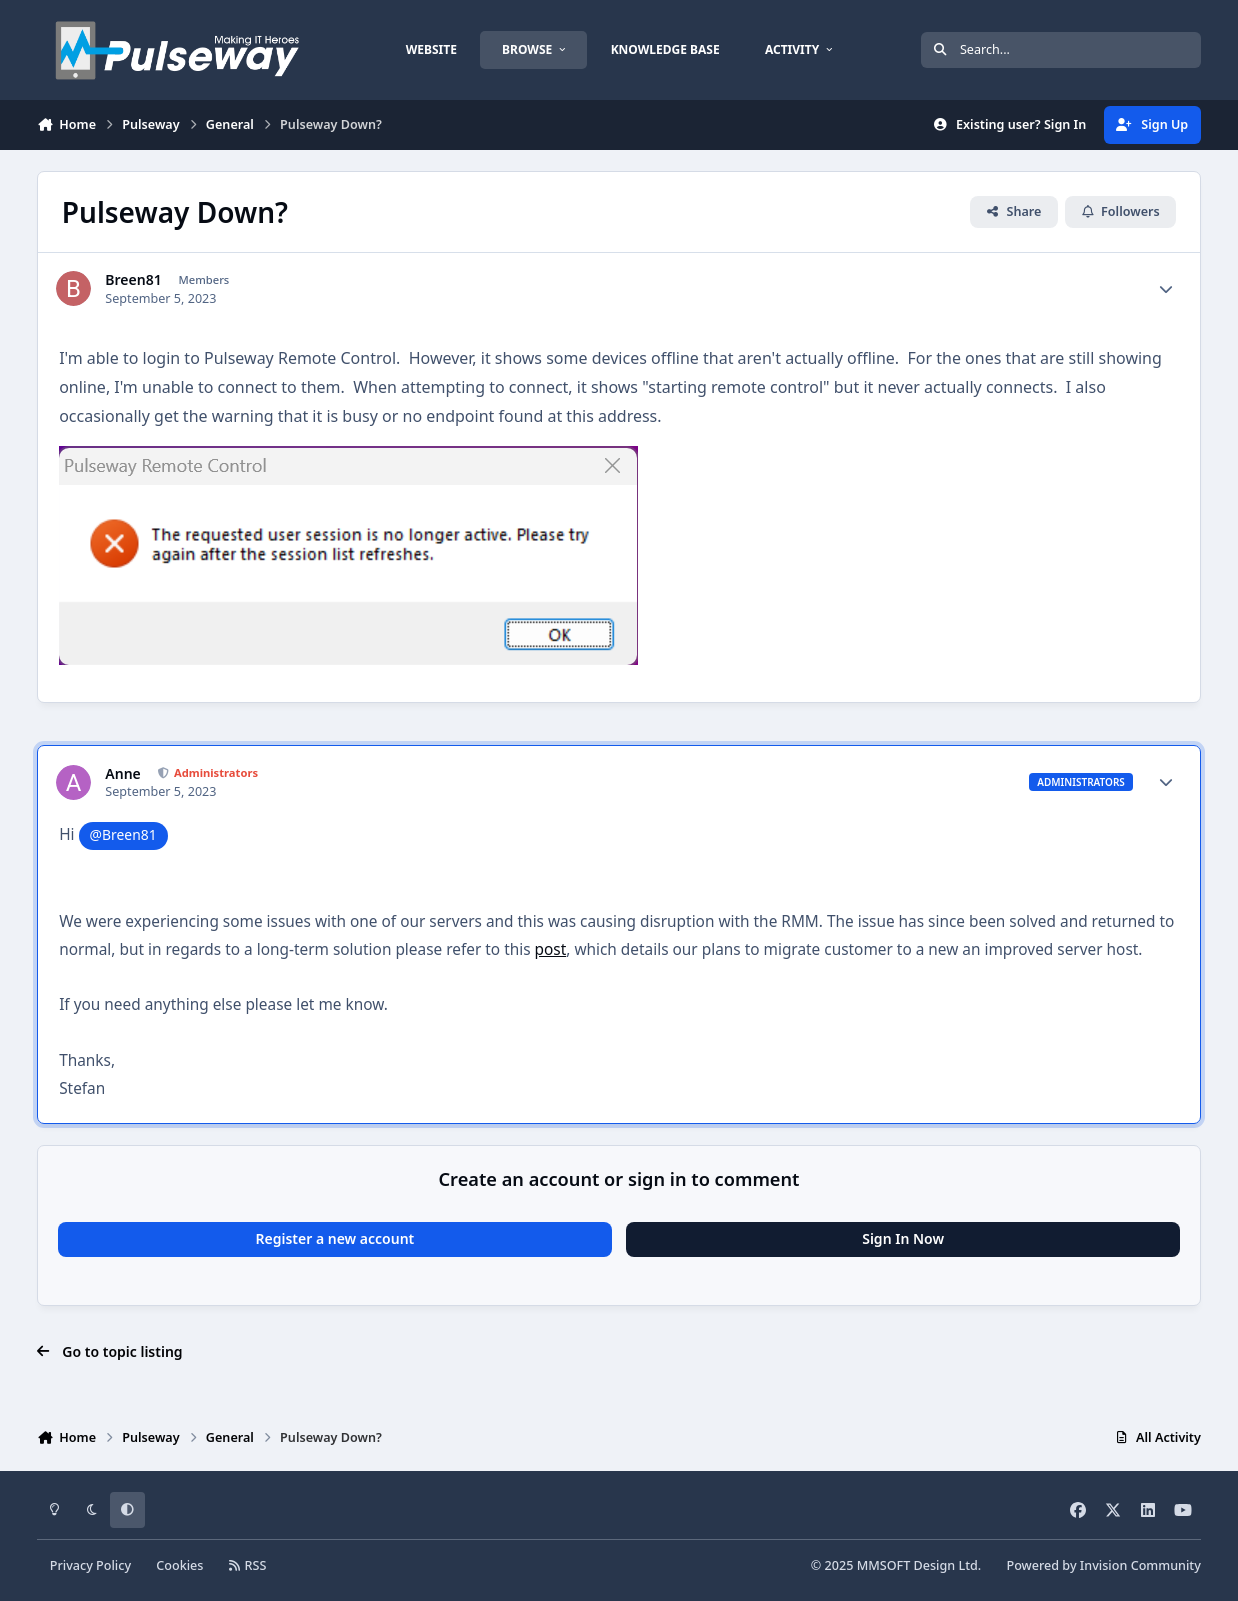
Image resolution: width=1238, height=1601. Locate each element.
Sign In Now (903, 1238)
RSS (248, 1565)
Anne (122, 774)
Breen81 (133, 280)
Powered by (1103, 1565)
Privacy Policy (90, 1565)
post (551, 949)
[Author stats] (1166, 289)
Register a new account (334, 1238)
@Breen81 (123, 834)
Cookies (179, 1565)
